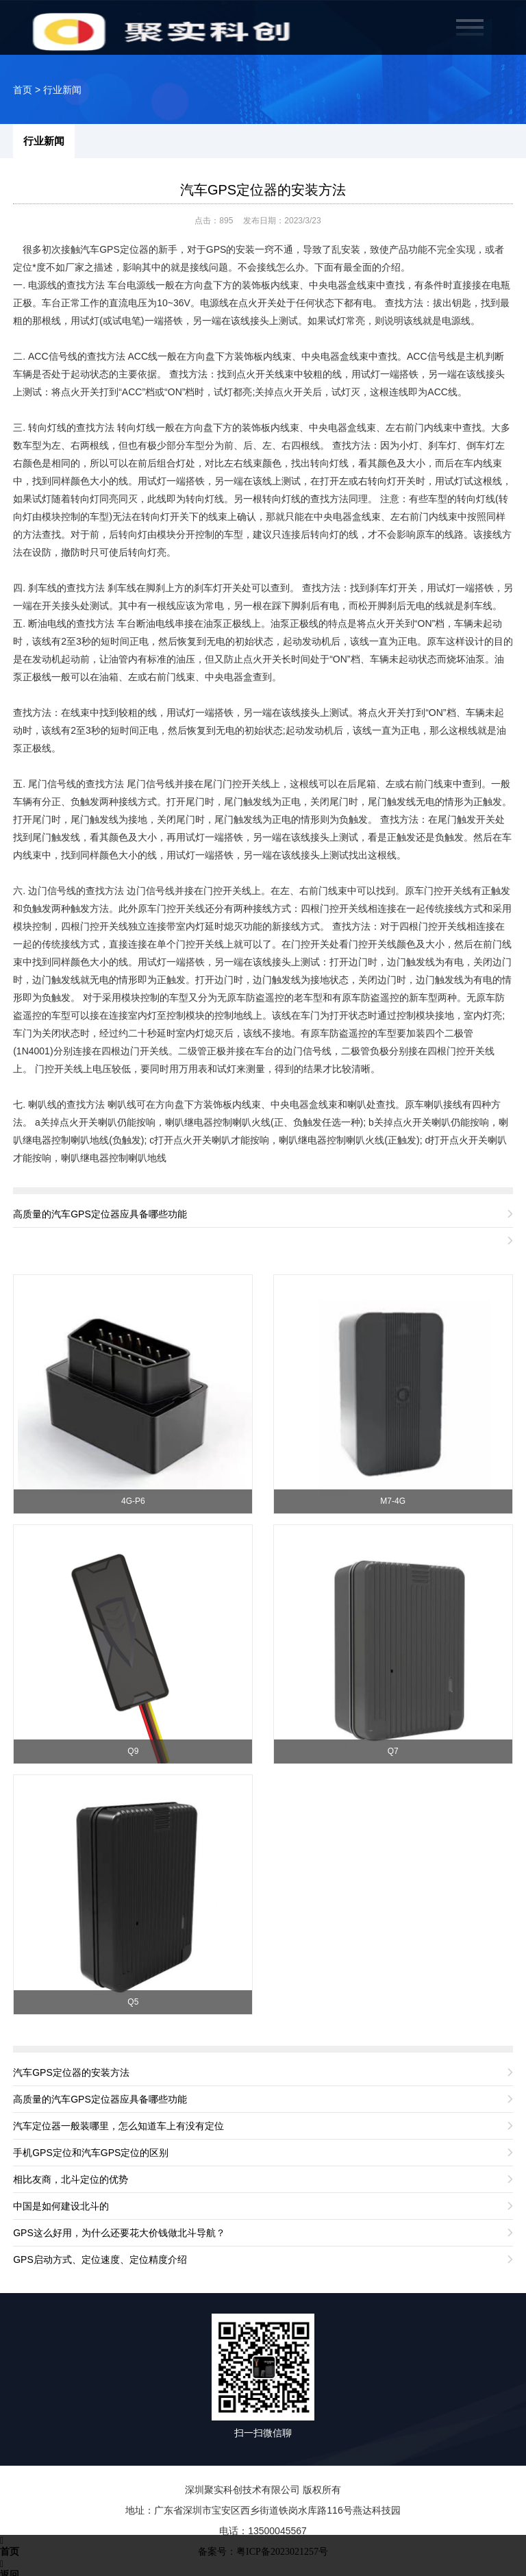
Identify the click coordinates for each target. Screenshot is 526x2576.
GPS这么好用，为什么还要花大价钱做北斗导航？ (119, 2232)
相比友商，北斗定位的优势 (70, 2179)
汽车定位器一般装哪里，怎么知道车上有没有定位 (118, 2125)
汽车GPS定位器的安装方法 (263, 189)
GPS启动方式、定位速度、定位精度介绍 (100, 2259)
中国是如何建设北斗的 (61, 2206)
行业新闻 (62, 89)
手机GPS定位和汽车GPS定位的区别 (90, 2152)
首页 (22, 89)
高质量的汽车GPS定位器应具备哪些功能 (100, 1214)
